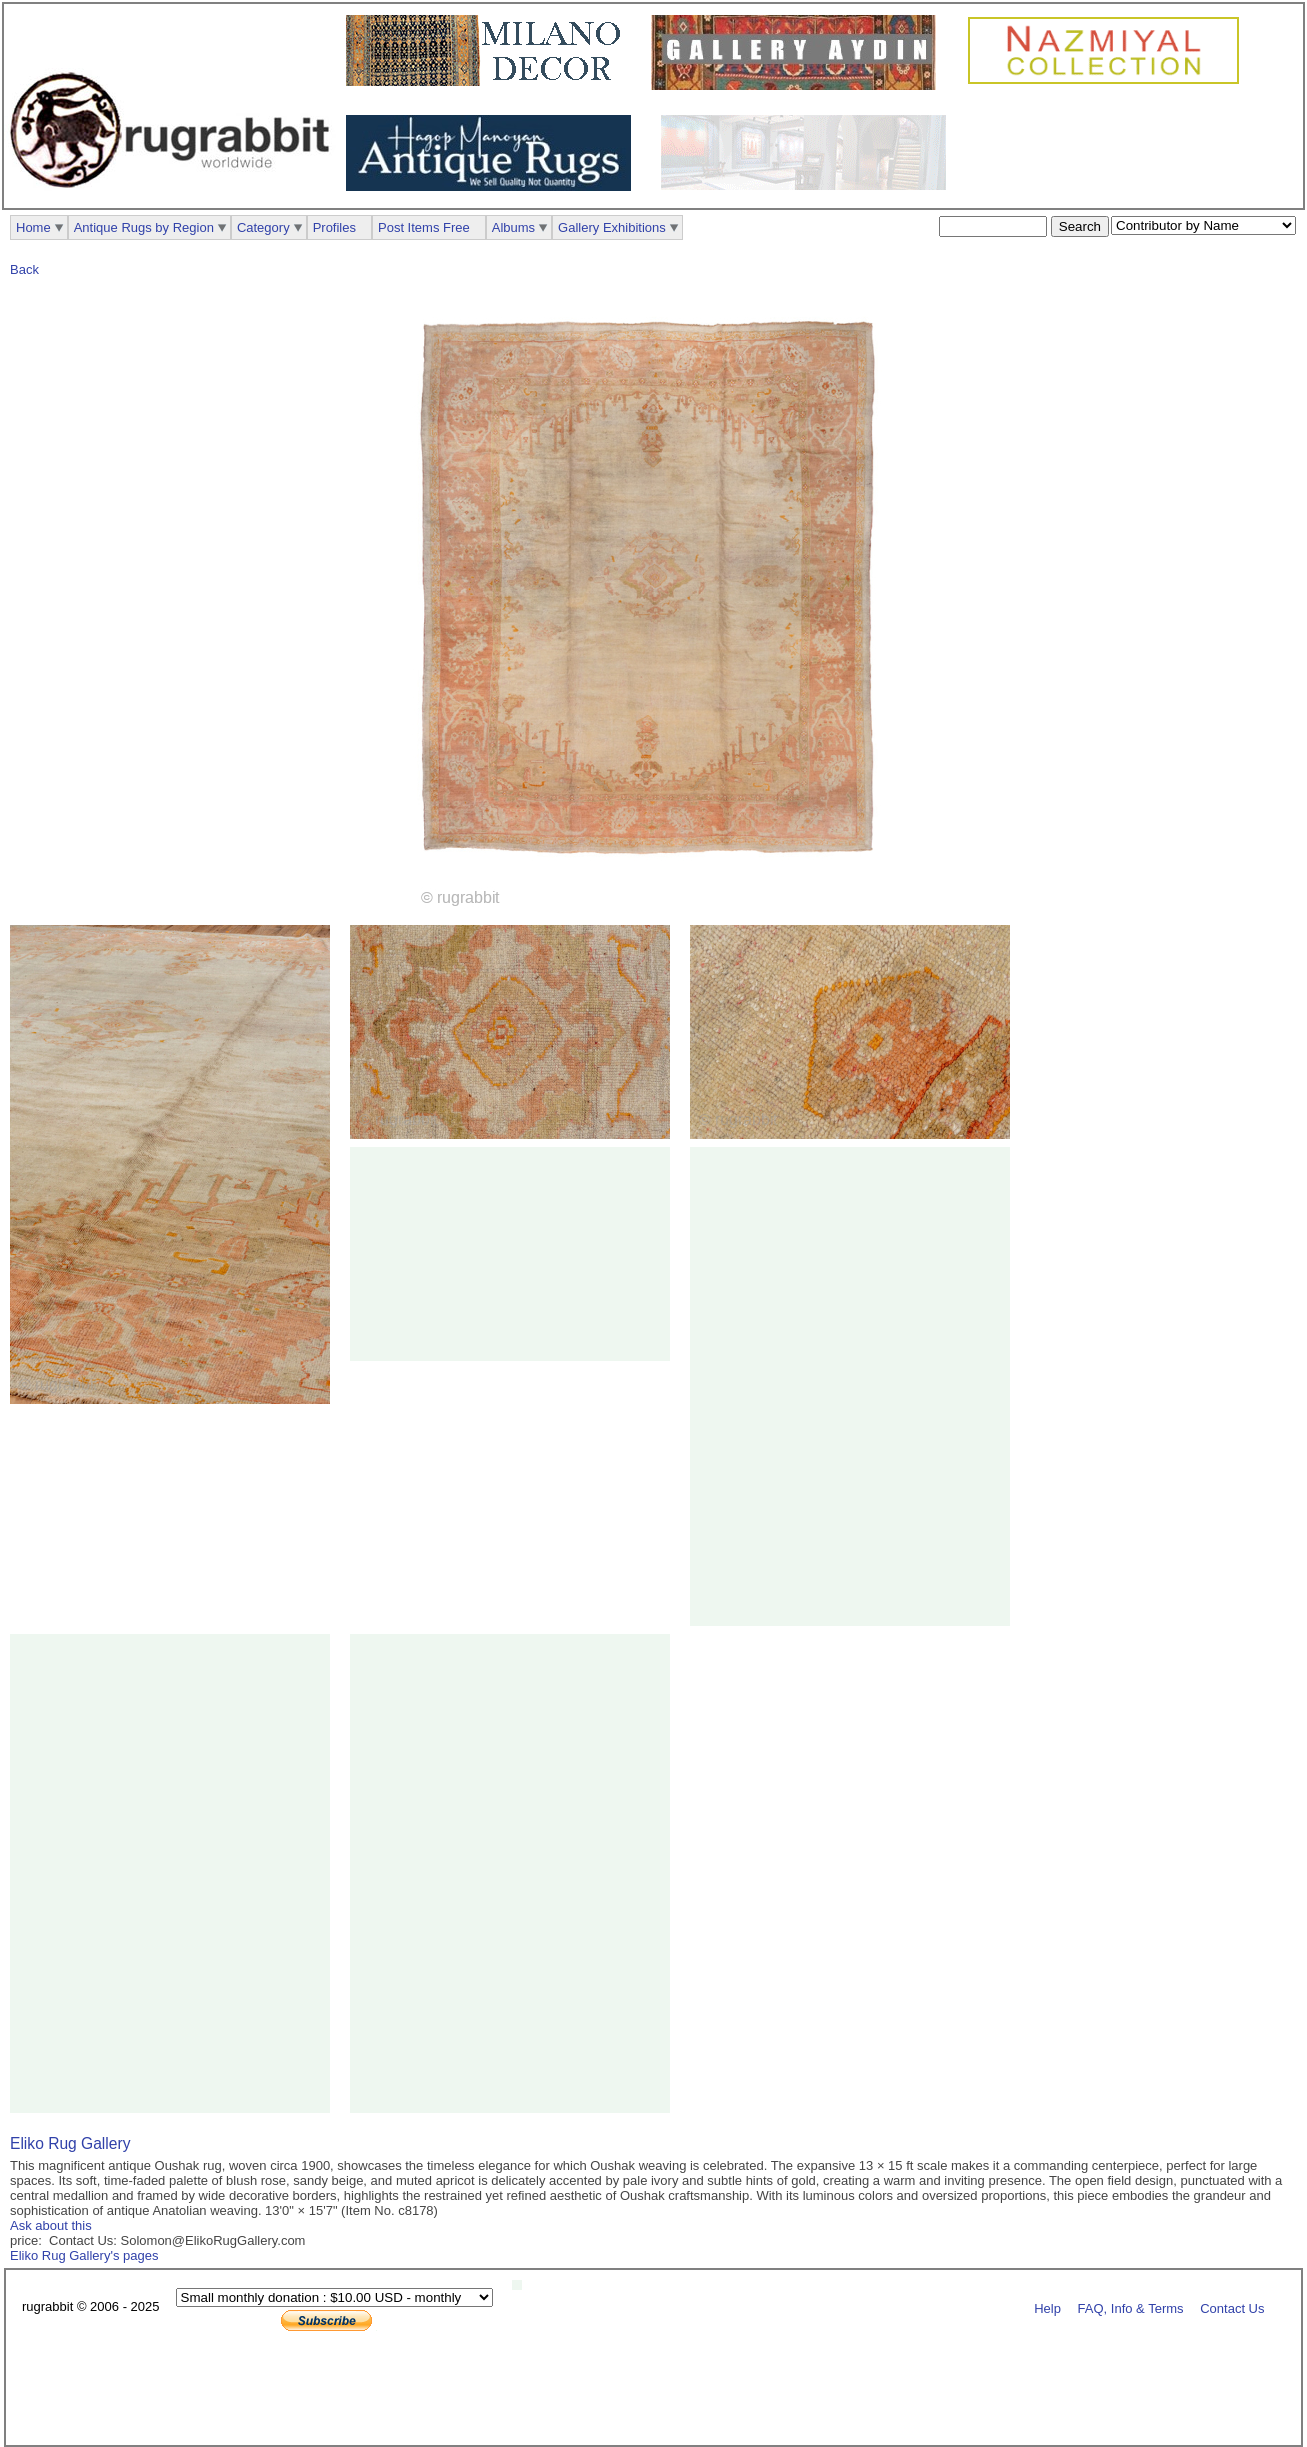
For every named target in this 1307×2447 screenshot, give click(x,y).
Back (24, 269)
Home (33, 227)
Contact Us (1232, 2307)
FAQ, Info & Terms (1131, 2307)
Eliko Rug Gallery (70, 2143)
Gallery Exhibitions (612, 227)
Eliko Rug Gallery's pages (84, 2255)
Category (263, 227)
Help (1047, 2307)
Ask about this (51, 2225)
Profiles (334, 227)
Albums (513, 227)
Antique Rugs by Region (144, 227)
